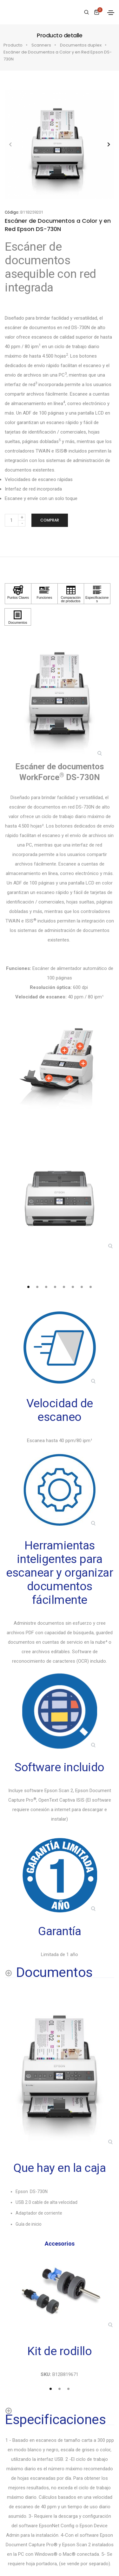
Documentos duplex (81, 45)
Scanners (41, 45)
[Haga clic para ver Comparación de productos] (70, 593)
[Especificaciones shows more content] (59, 2414)
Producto (13, 45)
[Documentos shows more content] (49, 1972)
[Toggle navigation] (110, 12)
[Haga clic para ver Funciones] (44, 593)
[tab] (28, 1287)
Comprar (49, 520)
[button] (108, 144)
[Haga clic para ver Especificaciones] (97, 593)
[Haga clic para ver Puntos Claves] (18, 593)
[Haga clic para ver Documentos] (17, 617)
